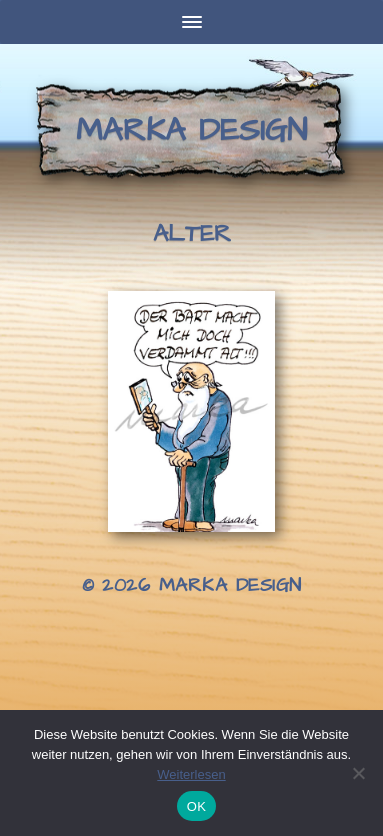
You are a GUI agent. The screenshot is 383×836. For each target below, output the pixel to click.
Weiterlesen (191, 774)
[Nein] (358, 773)
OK (196, 806)
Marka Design (191, 130)
